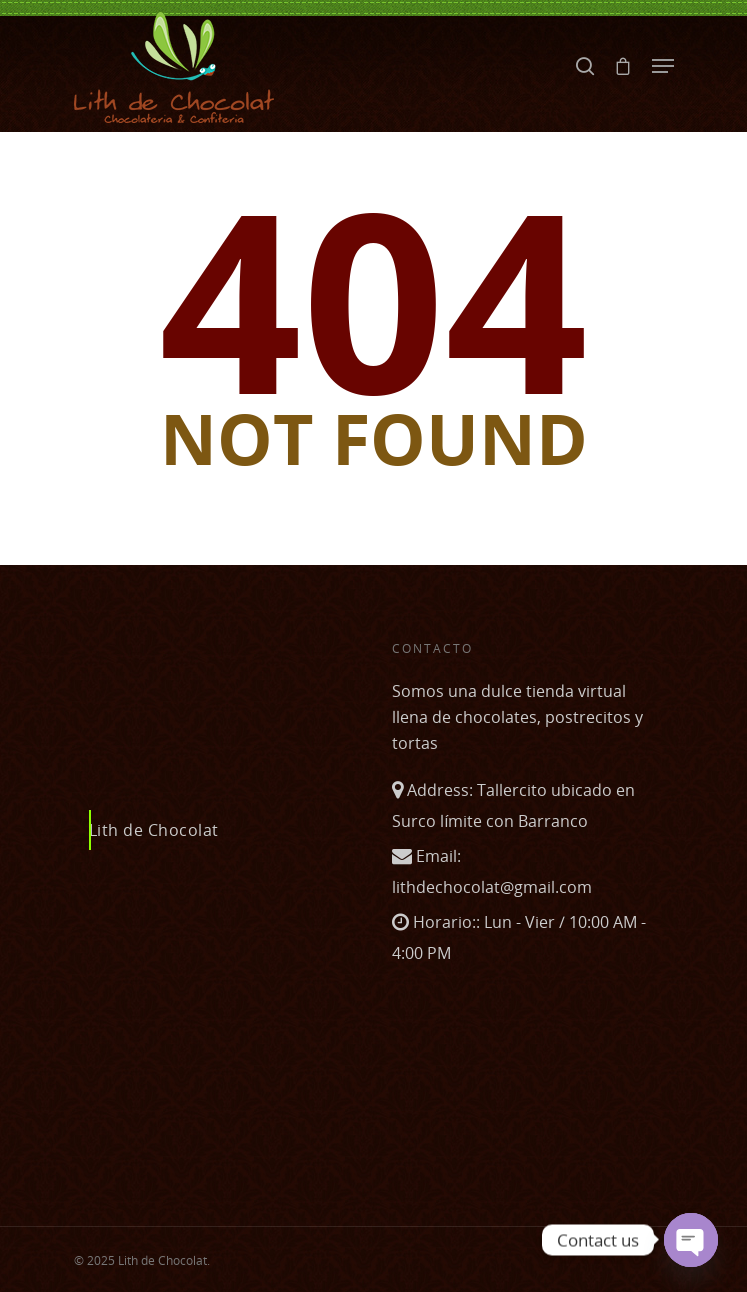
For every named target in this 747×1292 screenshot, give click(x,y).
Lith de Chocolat (154, 830)
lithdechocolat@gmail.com (492, 887)
